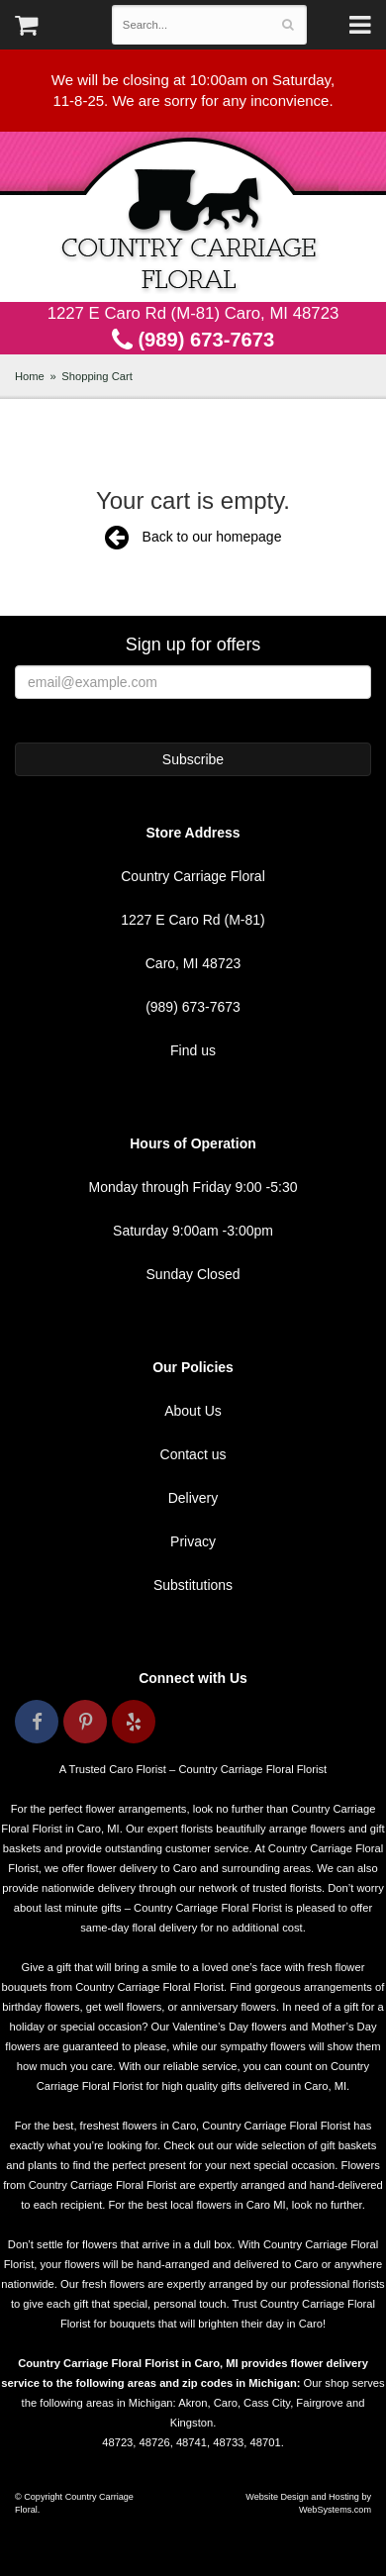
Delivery (193, 1498)
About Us (193, 1411)
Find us (193, 1050)
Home (30, 376)
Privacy (193, 1541)
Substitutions (193, 1585)
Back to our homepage (193, 537)
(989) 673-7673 (193, 339)
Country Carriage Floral (193, 217)
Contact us (193, 1454)
